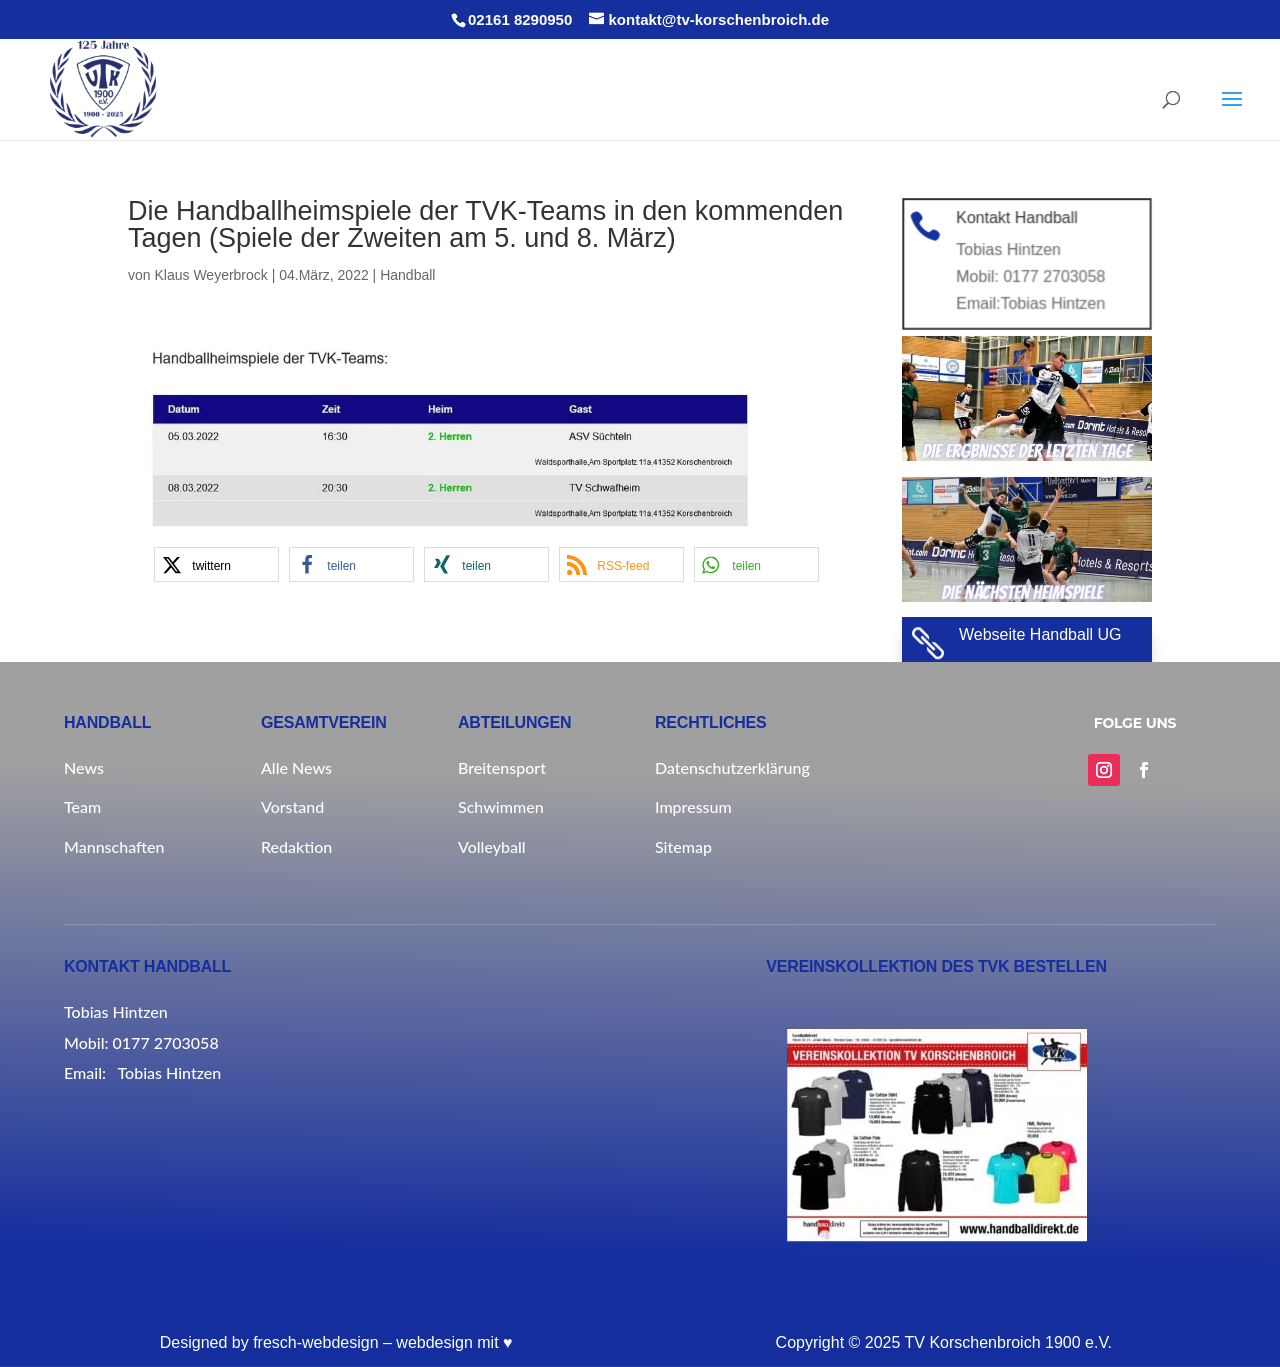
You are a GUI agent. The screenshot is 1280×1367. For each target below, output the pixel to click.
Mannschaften (114, 846)
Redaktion (296, 846)
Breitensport (502, 767)
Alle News (296, 767)
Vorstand (292, 806)
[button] (216, 564)
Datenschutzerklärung (732, 767)
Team (82, 806)
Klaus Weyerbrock (210, 275)
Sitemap (683, 846)
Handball (407, 275)
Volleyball (492, 846)
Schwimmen (501, 806)
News (84, 767)
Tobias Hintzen (1052, 302)
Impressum (693, 806)
